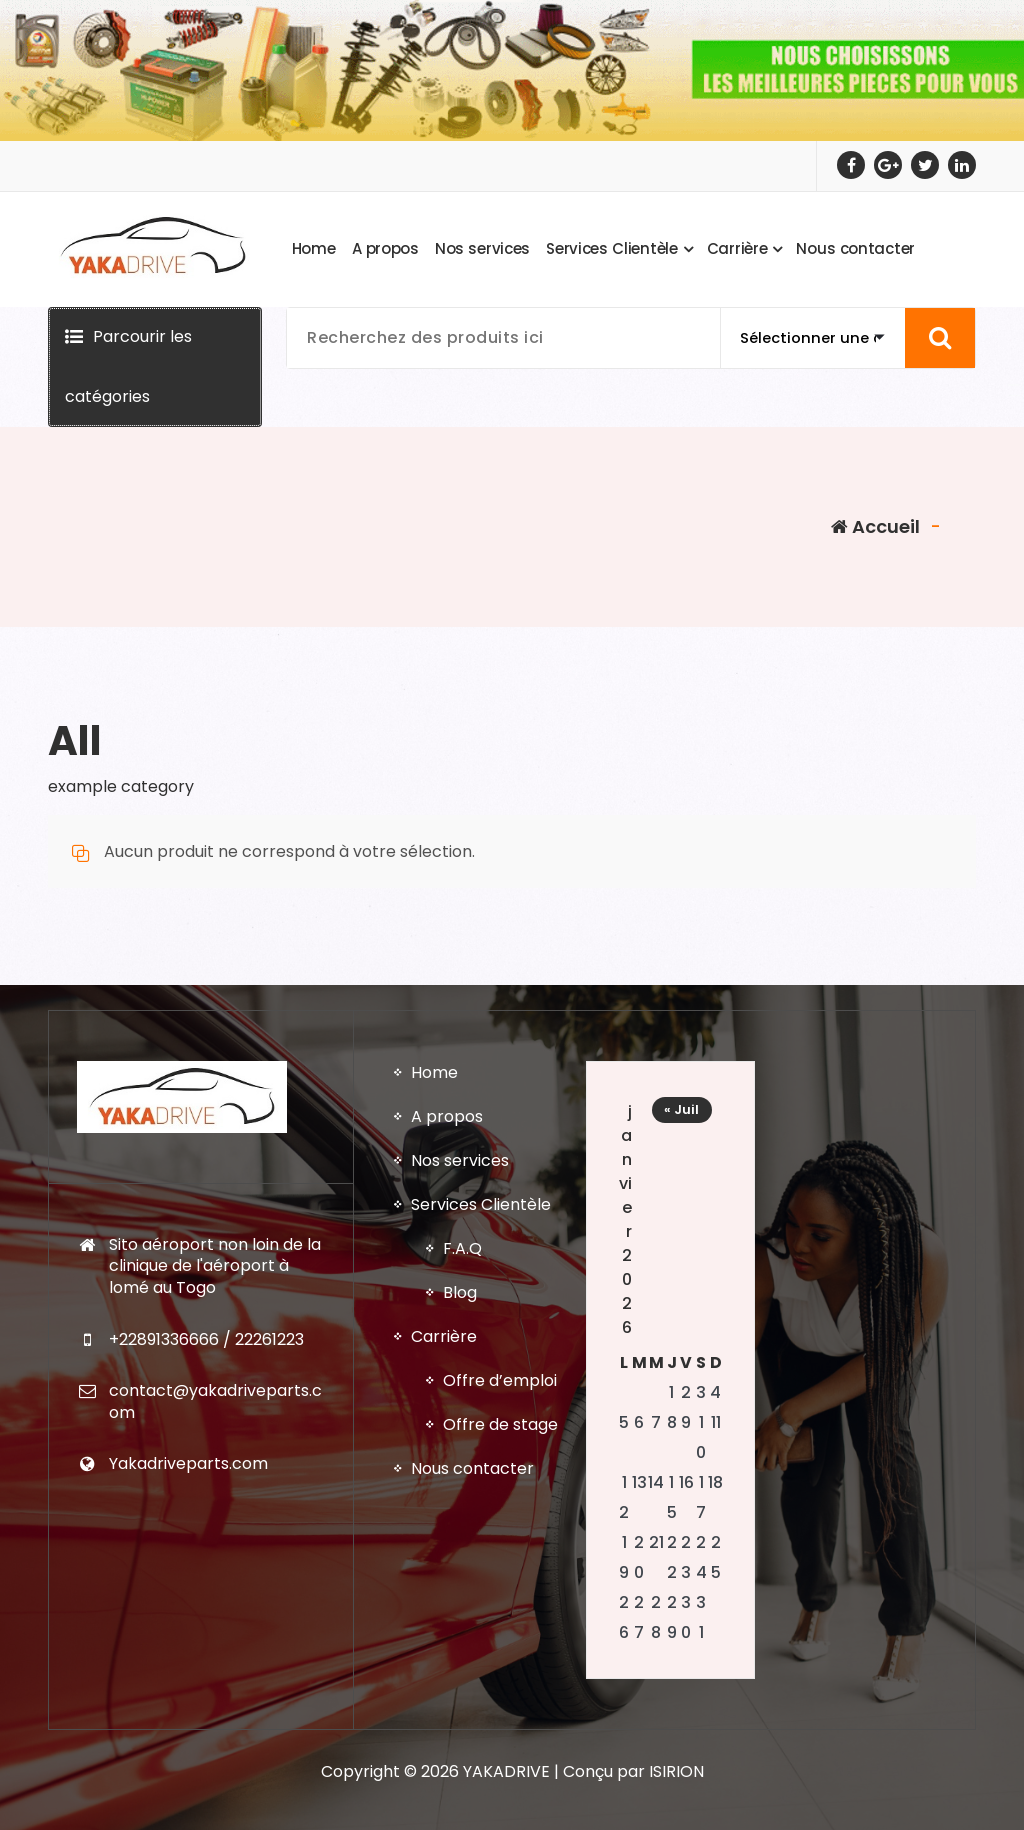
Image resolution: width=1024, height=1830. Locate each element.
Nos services (460, 1639)
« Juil (681, 1588)
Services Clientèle (481, 1683)
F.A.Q (462, 1727)
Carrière (444, 1815)
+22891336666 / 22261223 (206, 1817)
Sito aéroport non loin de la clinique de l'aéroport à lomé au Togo (215, 1744)
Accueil (875, 526)
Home (434, 1551)
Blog (460, 1771)
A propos (447, 1595)
